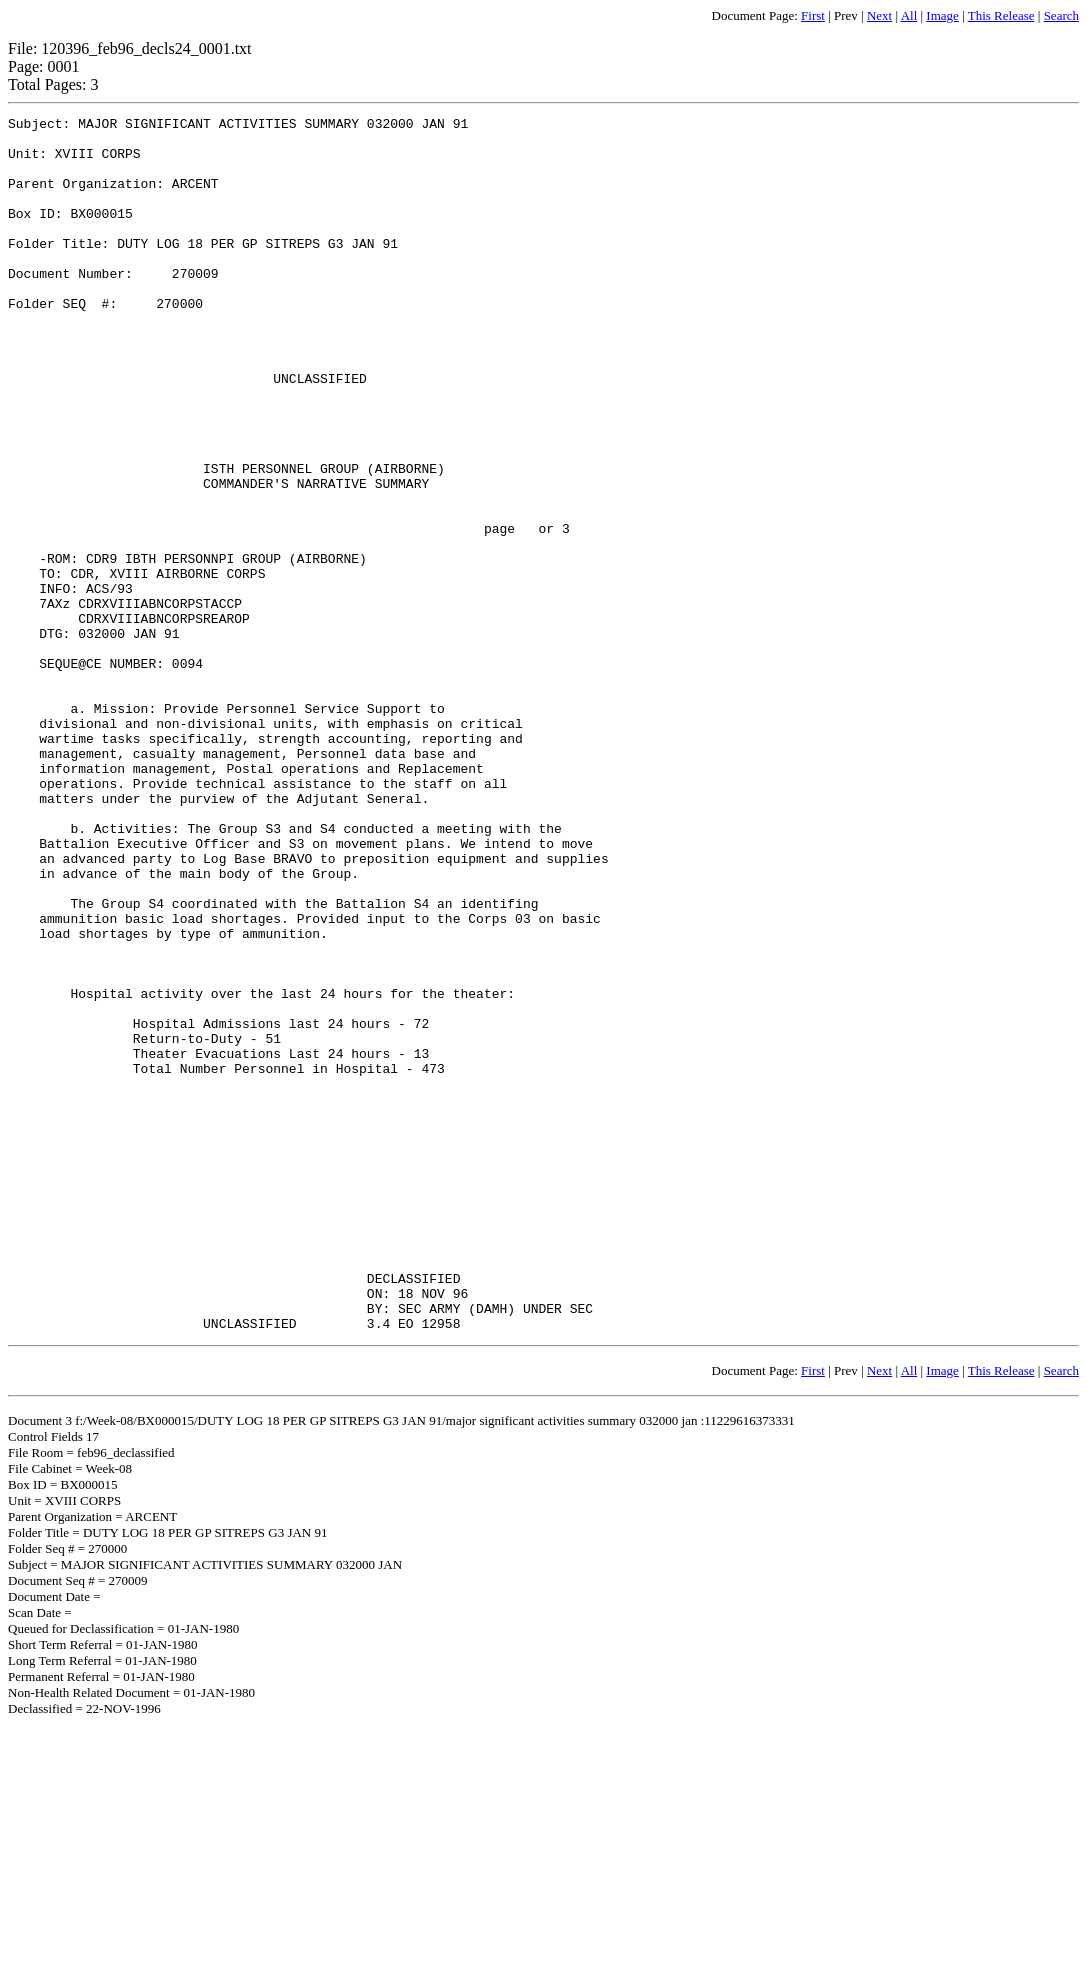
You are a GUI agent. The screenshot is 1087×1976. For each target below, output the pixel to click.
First (813, 15)
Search (1061, 15)
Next (879, 15)
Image (942, 15)
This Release (1001, 15)
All (909, 15)
